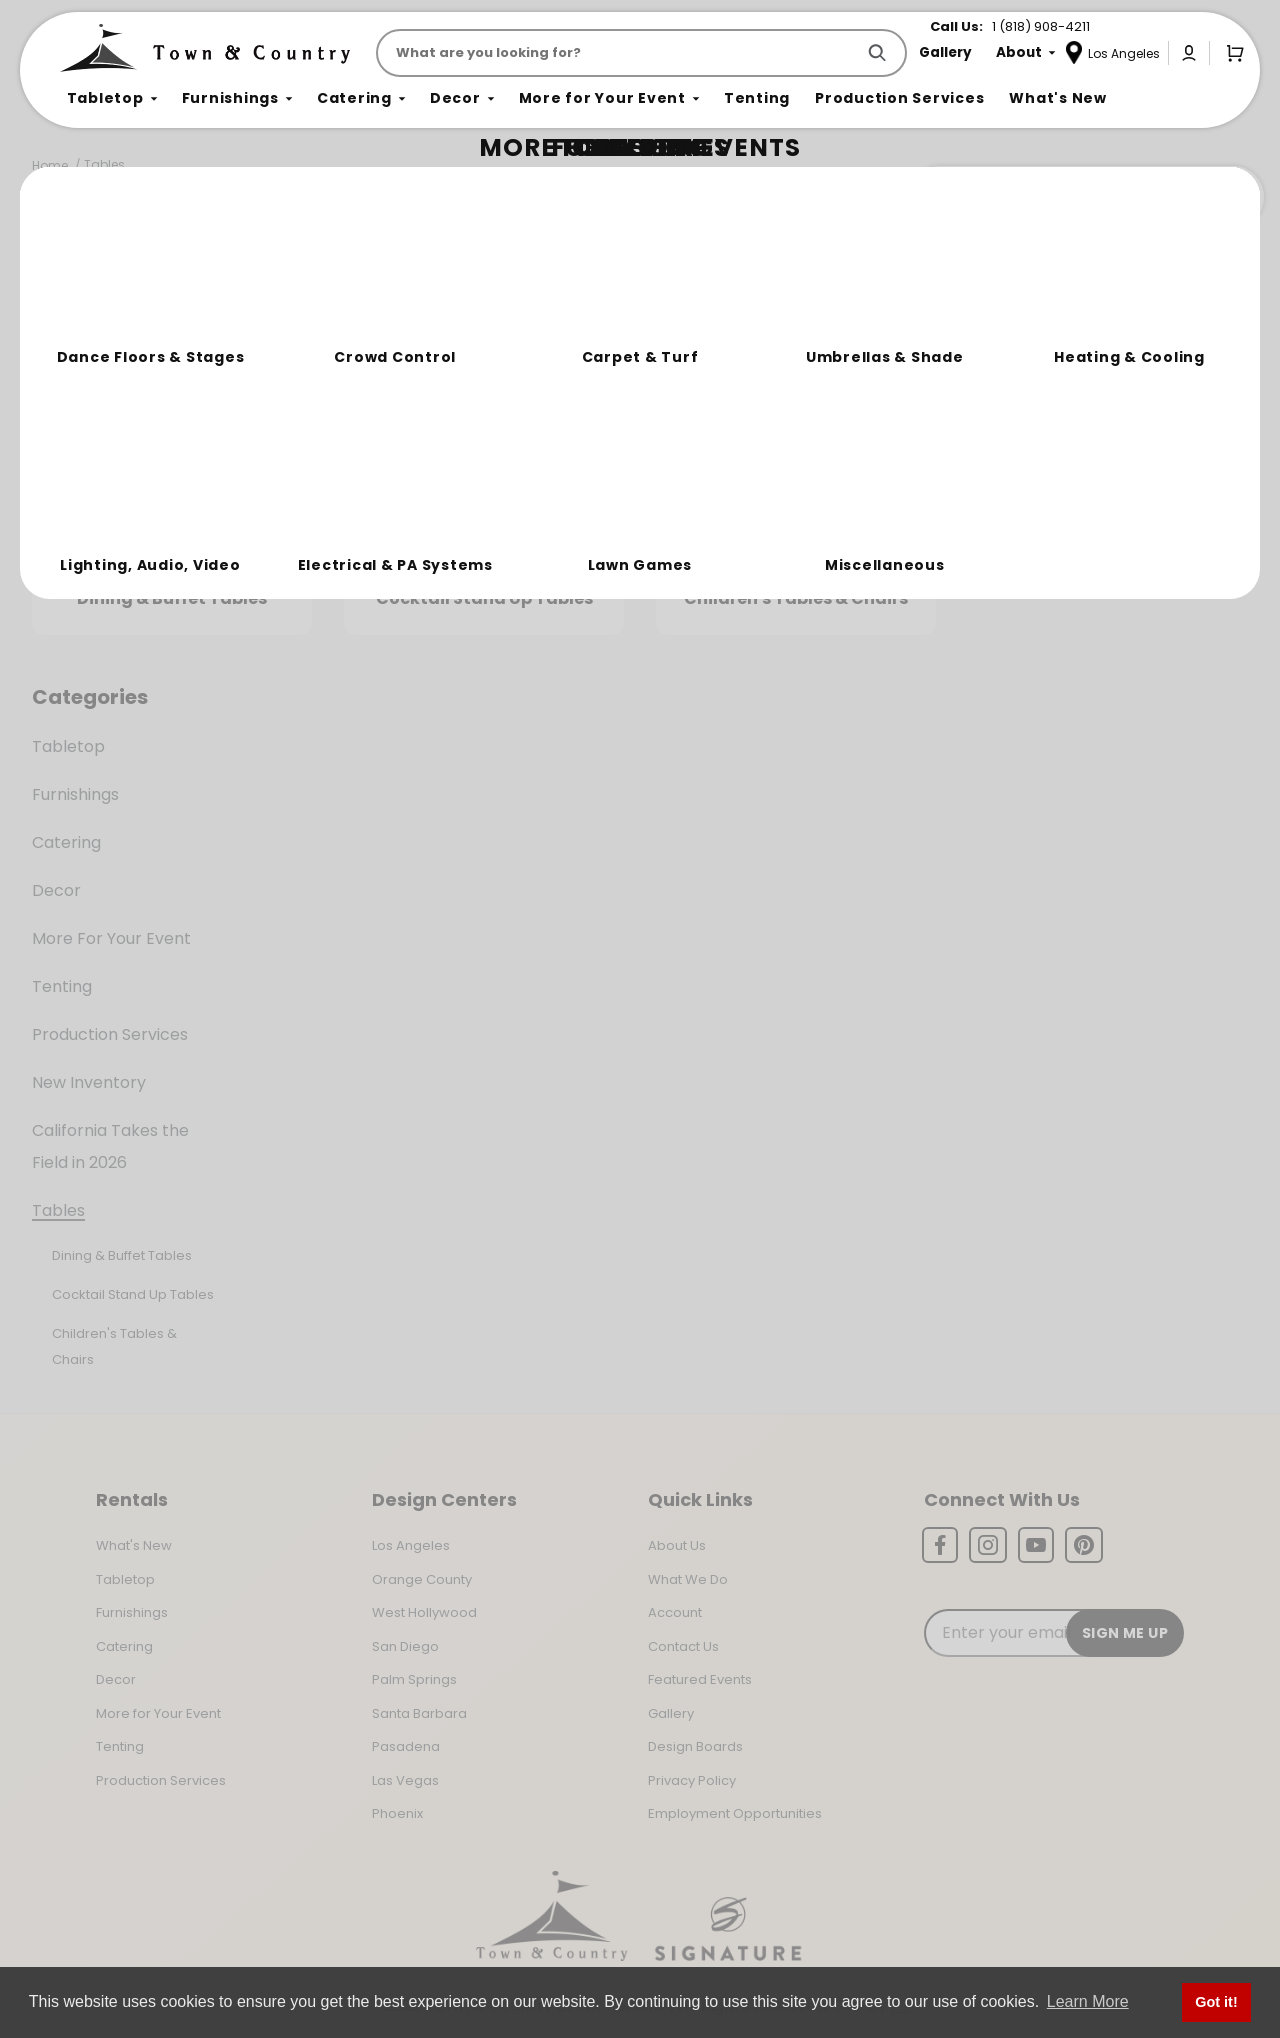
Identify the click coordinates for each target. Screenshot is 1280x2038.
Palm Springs (414, 1679)
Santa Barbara (419, 1713)
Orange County (422, 1579)
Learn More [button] (1088, 2001)
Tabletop (68, 746)
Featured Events (700, 1679)
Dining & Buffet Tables (122, 1255)
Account (675, 1612)
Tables (104, 164)
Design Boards (695, 1746)
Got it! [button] (1216, 2002)
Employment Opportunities (735, 1813)
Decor (56, 890)
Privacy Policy (692, 1780)
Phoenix (397, 1813)
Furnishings (75, 794)
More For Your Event (111, 938)
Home (50, 165)
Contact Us (683, 1646)
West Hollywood (424, 1612)
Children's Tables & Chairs (114, 1346)
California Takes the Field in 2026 (110, 1146)
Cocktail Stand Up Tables (133, 1294)
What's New (134, 1545)
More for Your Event (158, 1713)
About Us (677, 1545)
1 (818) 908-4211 (1041, 26)
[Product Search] (619, 53)
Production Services (110, 1034)
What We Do (688, 1579)
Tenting (62, 986)
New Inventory (89, 1082)
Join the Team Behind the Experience (1085, 197)
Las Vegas (405, 1780)
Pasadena (406, 1746)
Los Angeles (411, 1545)
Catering (66, 842)
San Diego (405, 1646)
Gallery (671, 1713)
